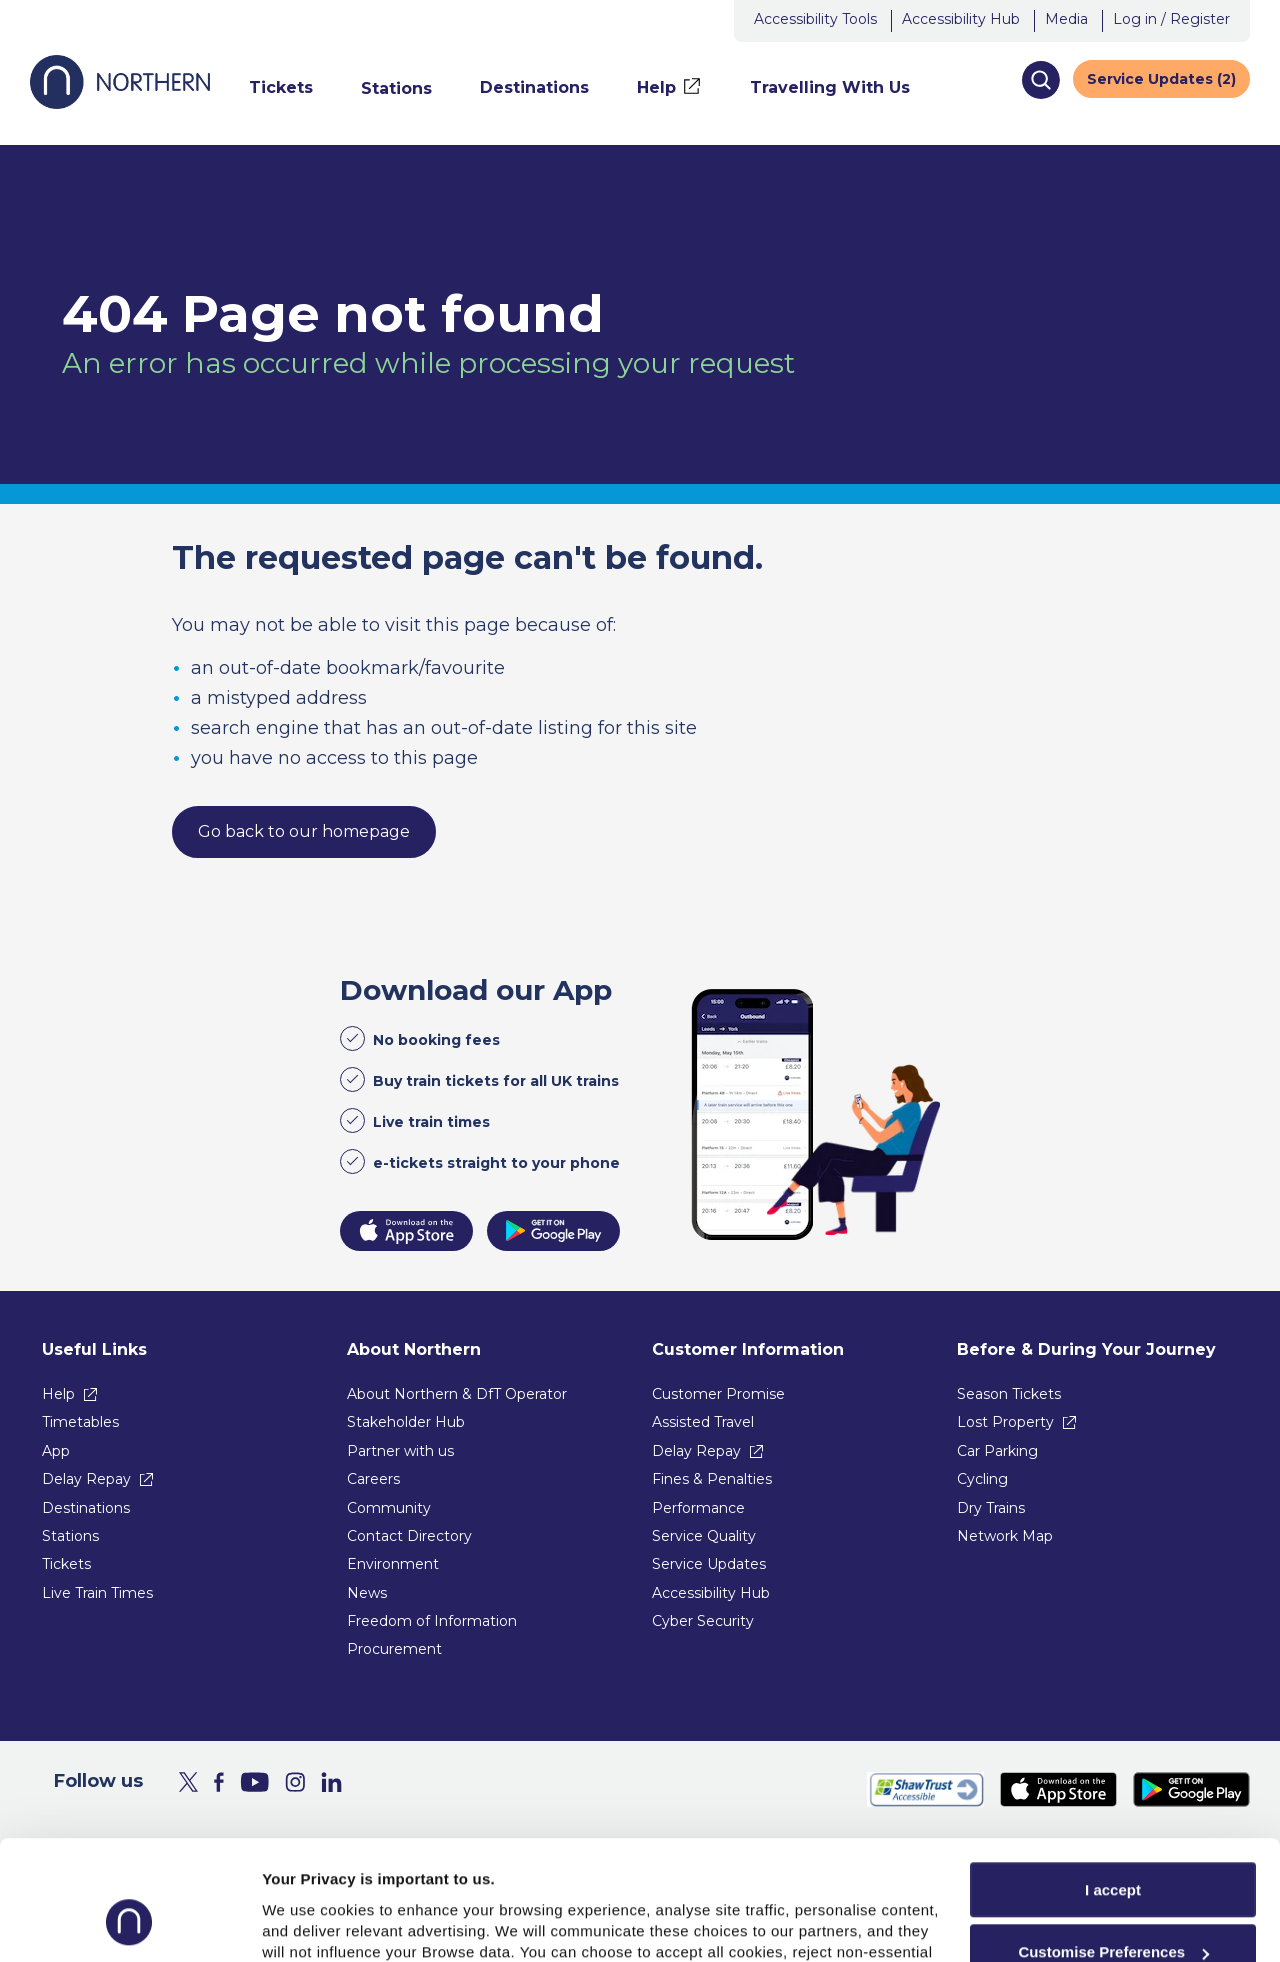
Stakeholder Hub (406, 1422)
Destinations (86, 1508)
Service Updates (709, 1564)
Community (389, 1508)
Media (1066, 19)
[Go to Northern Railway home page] (120, 103)
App (56, 1451)
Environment (393, 1564)
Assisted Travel (703, 1422)
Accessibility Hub (961, 19)
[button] (1040, 80)
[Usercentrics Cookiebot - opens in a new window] (129, 1923)
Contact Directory (409, 1536)
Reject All (1113, 1910)
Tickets (66, 1564)
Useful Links (94, 1349)
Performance (698, 1508)
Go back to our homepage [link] (304, 831)
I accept (1113, 1785)
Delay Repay (86, 1479)
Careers (373, 1479)
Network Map (1005, 1536)
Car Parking (997, 1451)
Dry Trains (991, 1508)
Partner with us (400, 1451)
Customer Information (748, 1349)
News (367, 1593)
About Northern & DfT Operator (457, 1394)
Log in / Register (1171, 19)
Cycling (982, 1479)
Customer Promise (718, 1394)
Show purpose (314, 1922)
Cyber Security (703, 1621)
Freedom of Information (432, 1621)
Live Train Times (97, 1593)
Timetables (80, 1422)
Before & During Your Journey (1086, 1349)
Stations (70, 1536)
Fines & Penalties (712, 1479)
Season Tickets (1009, 1394)
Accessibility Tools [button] (815, 19)
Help (58, 1394)
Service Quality (704, 1536)
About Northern (414, 1349)
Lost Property (1005, 1422)
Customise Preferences (1113, 1848)
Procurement (394, 1649)
